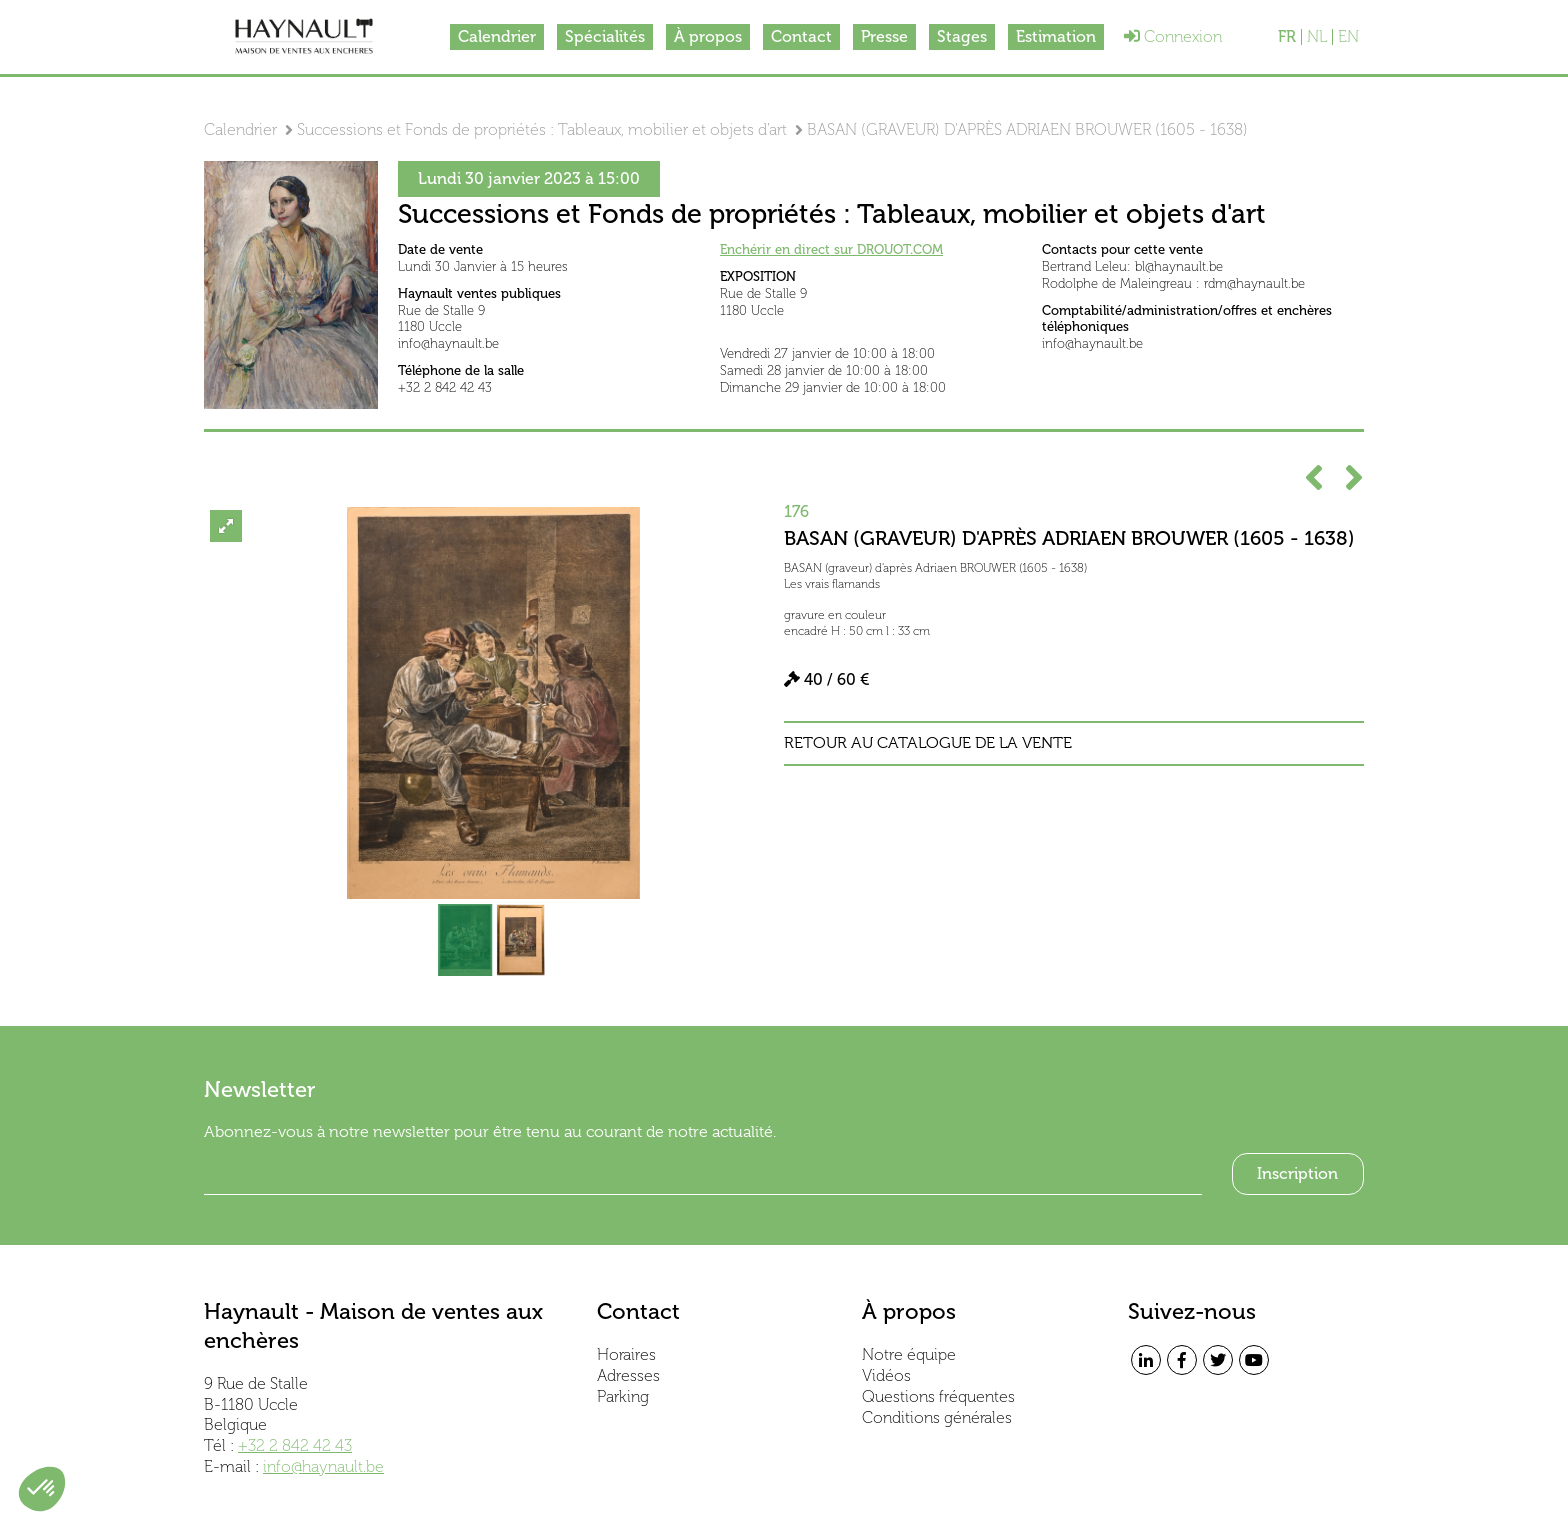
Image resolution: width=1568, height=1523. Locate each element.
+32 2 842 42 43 (295, 1445)
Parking (623, 1396)
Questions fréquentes (938, 1396)
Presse (884, 36)
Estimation (1056, 36)
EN (1348, 37)
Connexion (1173, 36)
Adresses (628, 1375)
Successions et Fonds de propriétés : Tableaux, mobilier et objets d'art (542, 129)
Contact (801, 36)
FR (1287, 37)
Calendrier (497, 36)
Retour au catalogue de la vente (928, 743)
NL (1317, 37)
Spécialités (605, 36)
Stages (962, 36)
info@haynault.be (323, 1466)
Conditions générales (937, 1417)
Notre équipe (909, 1354)
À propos (708, 36)
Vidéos (886, 1375)
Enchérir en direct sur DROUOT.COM (831, 249)
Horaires (626, 1354)
